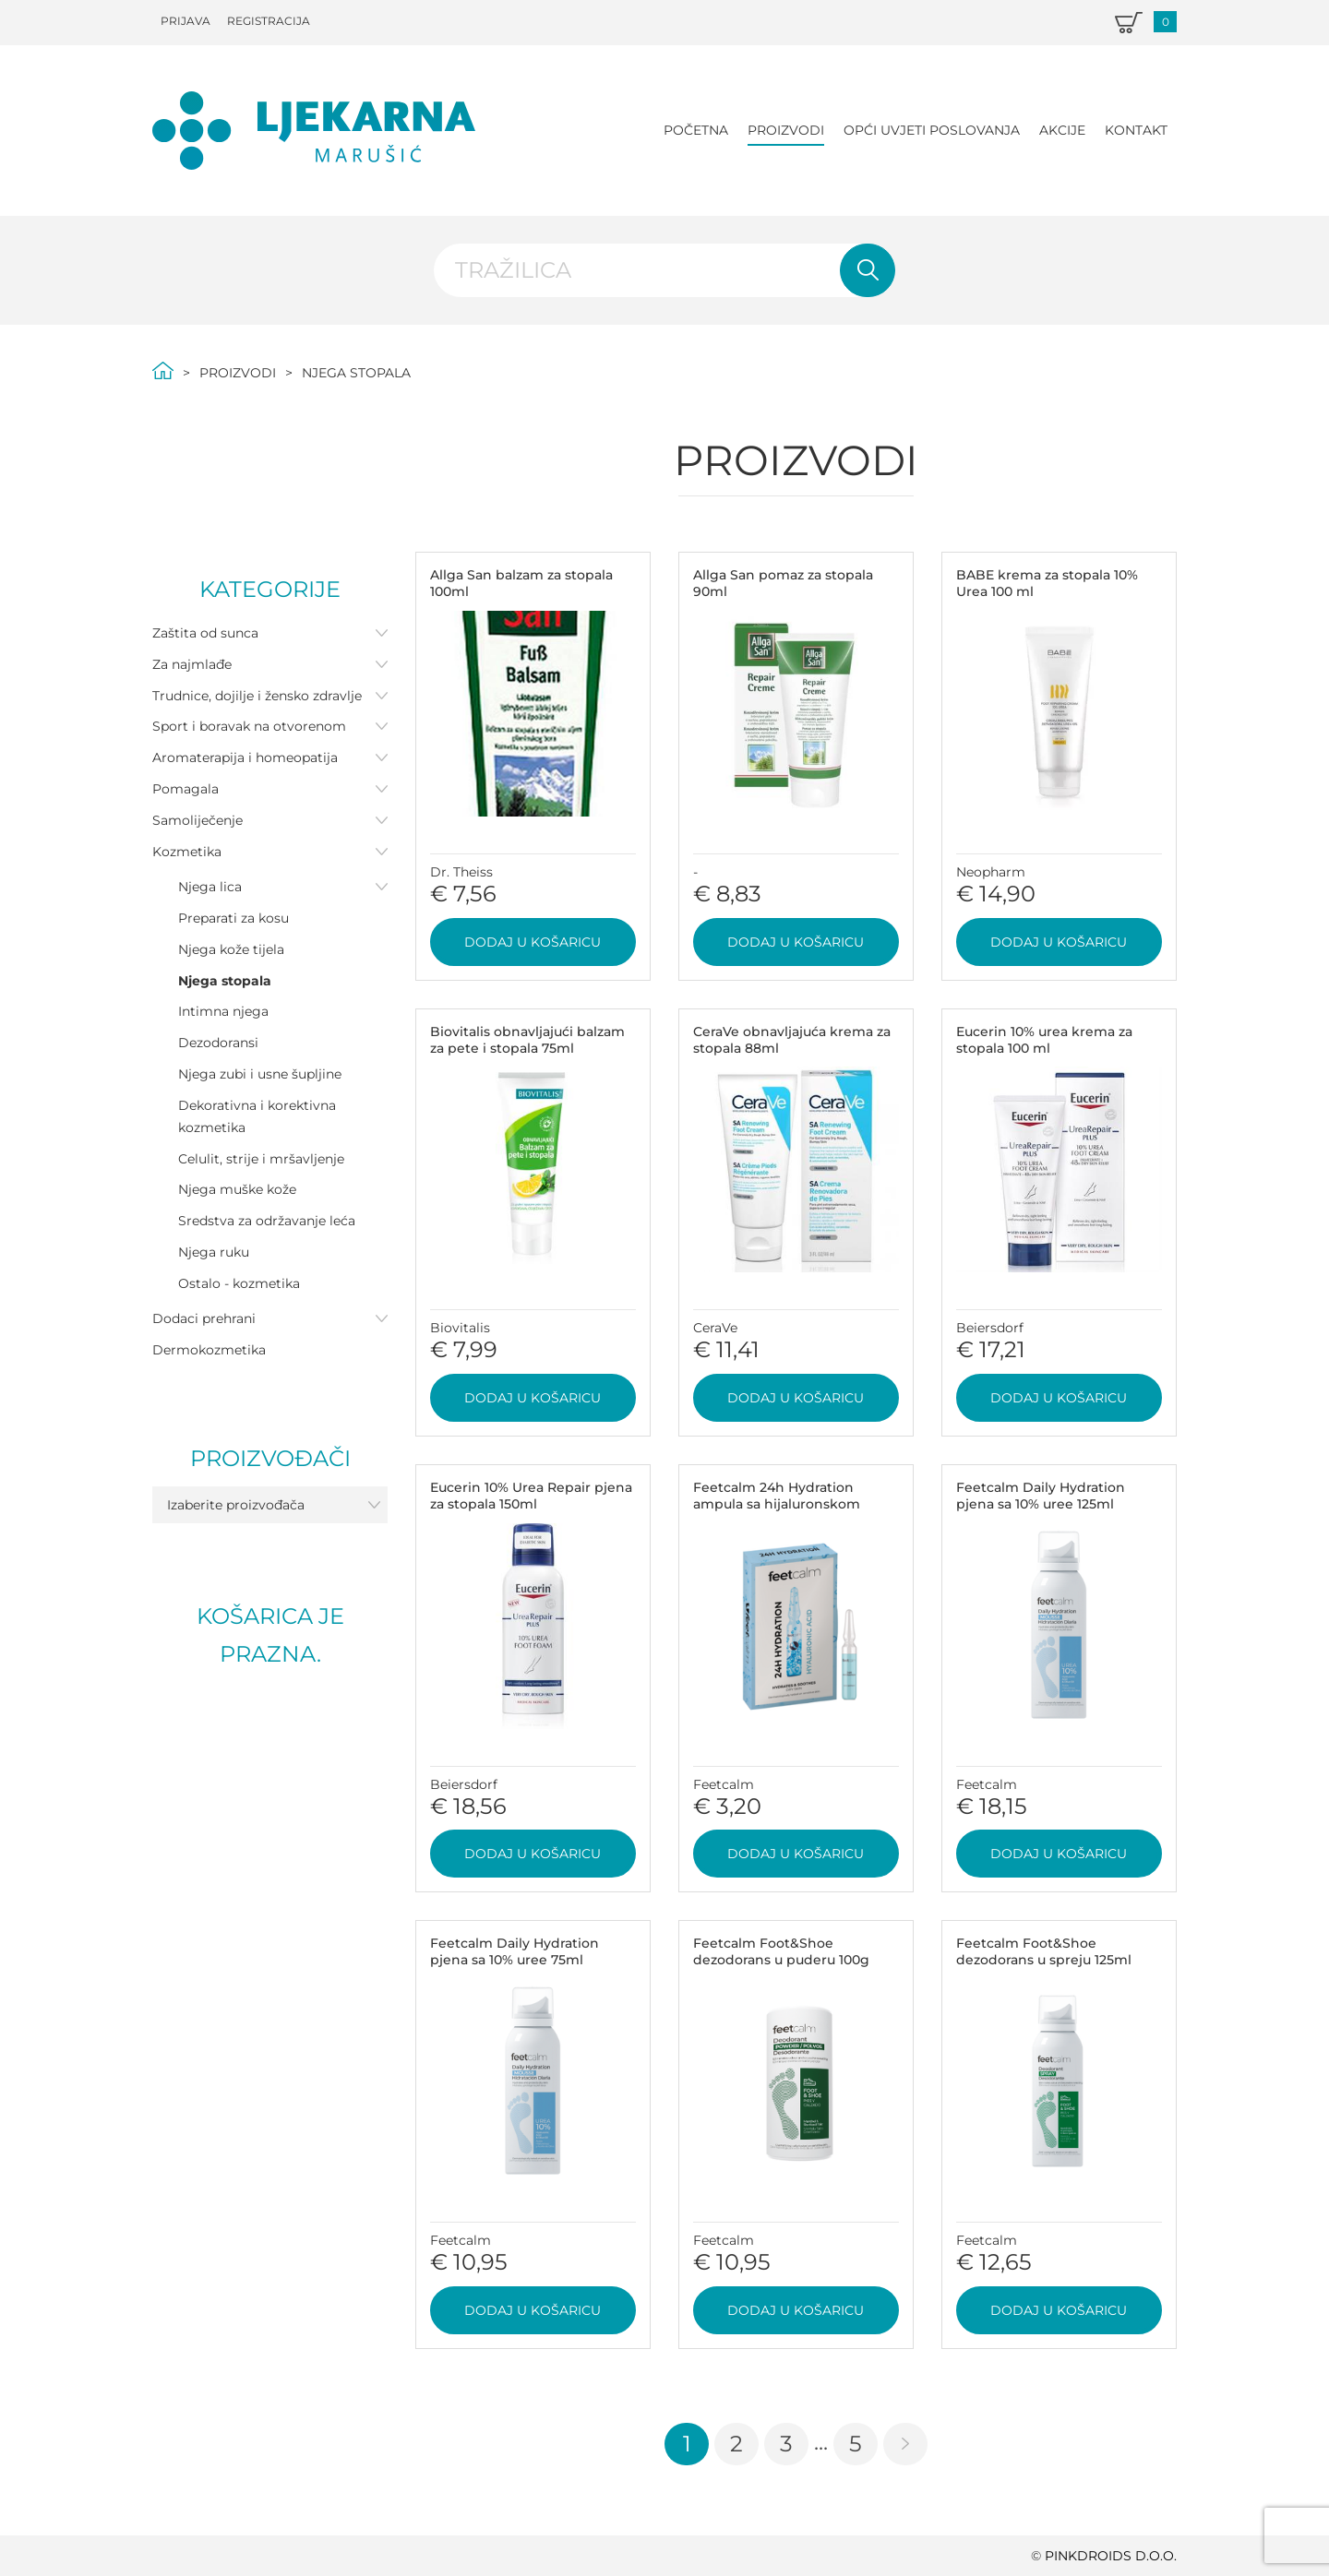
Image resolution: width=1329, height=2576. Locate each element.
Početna (696, 130)
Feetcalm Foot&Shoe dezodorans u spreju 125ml (1043, 1951)
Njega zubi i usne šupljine (259, 1074)
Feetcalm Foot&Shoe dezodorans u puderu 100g (781, 1951)
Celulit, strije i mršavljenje (261, 1159)
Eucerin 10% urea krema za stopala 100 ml (1044, 1039)
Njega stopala (224, 980)
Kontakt (1136, 130)
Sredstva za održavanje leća (266, 1220)
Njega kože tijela (231, 949)
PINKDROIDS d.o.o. (1111, 2555)
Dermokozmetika (209, 1350)
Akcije (1062, 130)
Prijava (185, 21)
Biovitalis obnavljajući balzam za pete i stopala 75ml (527, 1039)
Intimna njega (223, 1011)
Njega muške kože (237, 1189)
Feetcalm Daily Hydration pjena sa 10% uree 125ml (1040, 1495)
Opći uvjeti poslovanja (932, 130)
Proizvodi (786, 130)
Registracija (268, 21)
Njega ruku (213, 1252)
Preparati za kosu (233, 918)
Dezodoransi (218, 1042)
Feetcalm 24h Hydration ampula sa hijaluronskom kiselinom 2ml (776, 1504)
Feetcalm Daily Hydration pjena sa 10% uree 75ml (514, 1951)
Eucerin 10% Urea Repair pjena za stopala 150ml (531, 1495)
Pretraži (867, 270)
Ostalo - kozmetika (239, 1283)
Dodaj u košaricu (532, 942)
